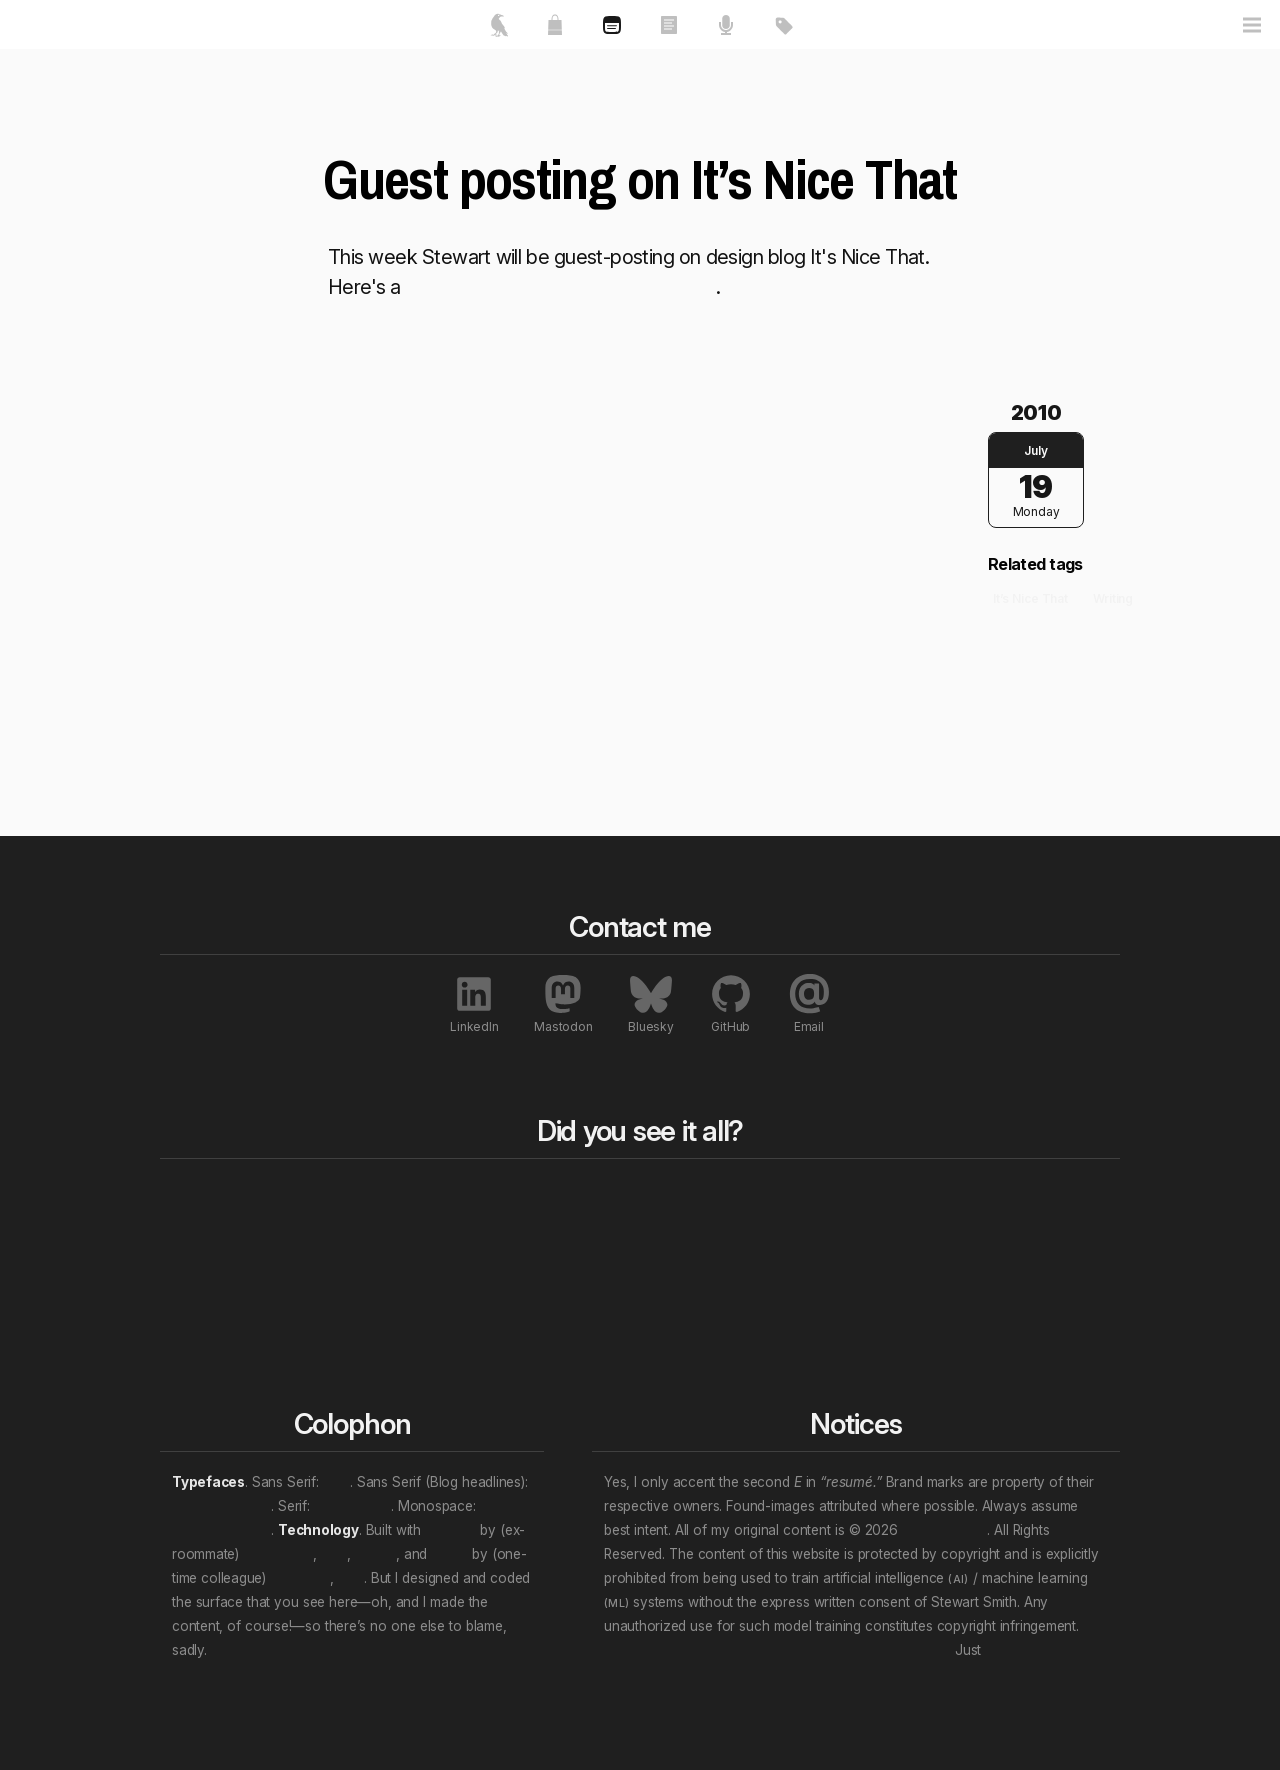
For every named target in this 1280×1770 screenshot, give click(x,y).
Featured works (226, 1225)
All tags (780, 1195)
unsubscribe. (1024, 1650)
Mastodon (563, 1003)
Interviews (976, 1321)
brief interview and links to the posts (561, 287)
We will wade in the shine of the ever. (327, 1650)
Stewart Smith (944, 1530)
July (1035, 450)
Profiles (966, 1297)
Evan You (300, 1578)
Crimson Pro (352, 1506)
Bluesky (650, 1003)
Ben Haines (278, 1554)
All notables (992, 1195)
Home (198, 1195)
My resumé (211, 1273)
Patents (967, 1345)
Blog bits (594, 1195)
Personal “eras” (802, 1297)
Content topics (799, 1225)
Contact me (213, 1297)
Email (809, 1003)
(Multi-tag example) (816, 1321)
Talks (382, 1249)
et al (334, 1554)
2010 (1036, 413)
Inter (336, 1482)
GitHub (731, 1003)
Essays (389, 1225)
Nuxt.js (375, 1554)
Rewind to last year (623, 1225)
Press (960, 1225)
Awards (967, 1249)
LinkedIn (474, 1003)
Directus (450, 1530)
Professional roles (811, 1249)
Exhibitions (977, 1273)
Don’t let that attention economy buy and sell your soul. (777, 1650)
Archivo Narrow (221, 1506)
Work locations (800, 1273)
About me (207, 1249)
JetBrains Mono (221, 1530)
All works (404, 1195)
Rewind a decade (617, 1249)
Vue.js (449, 1554)
